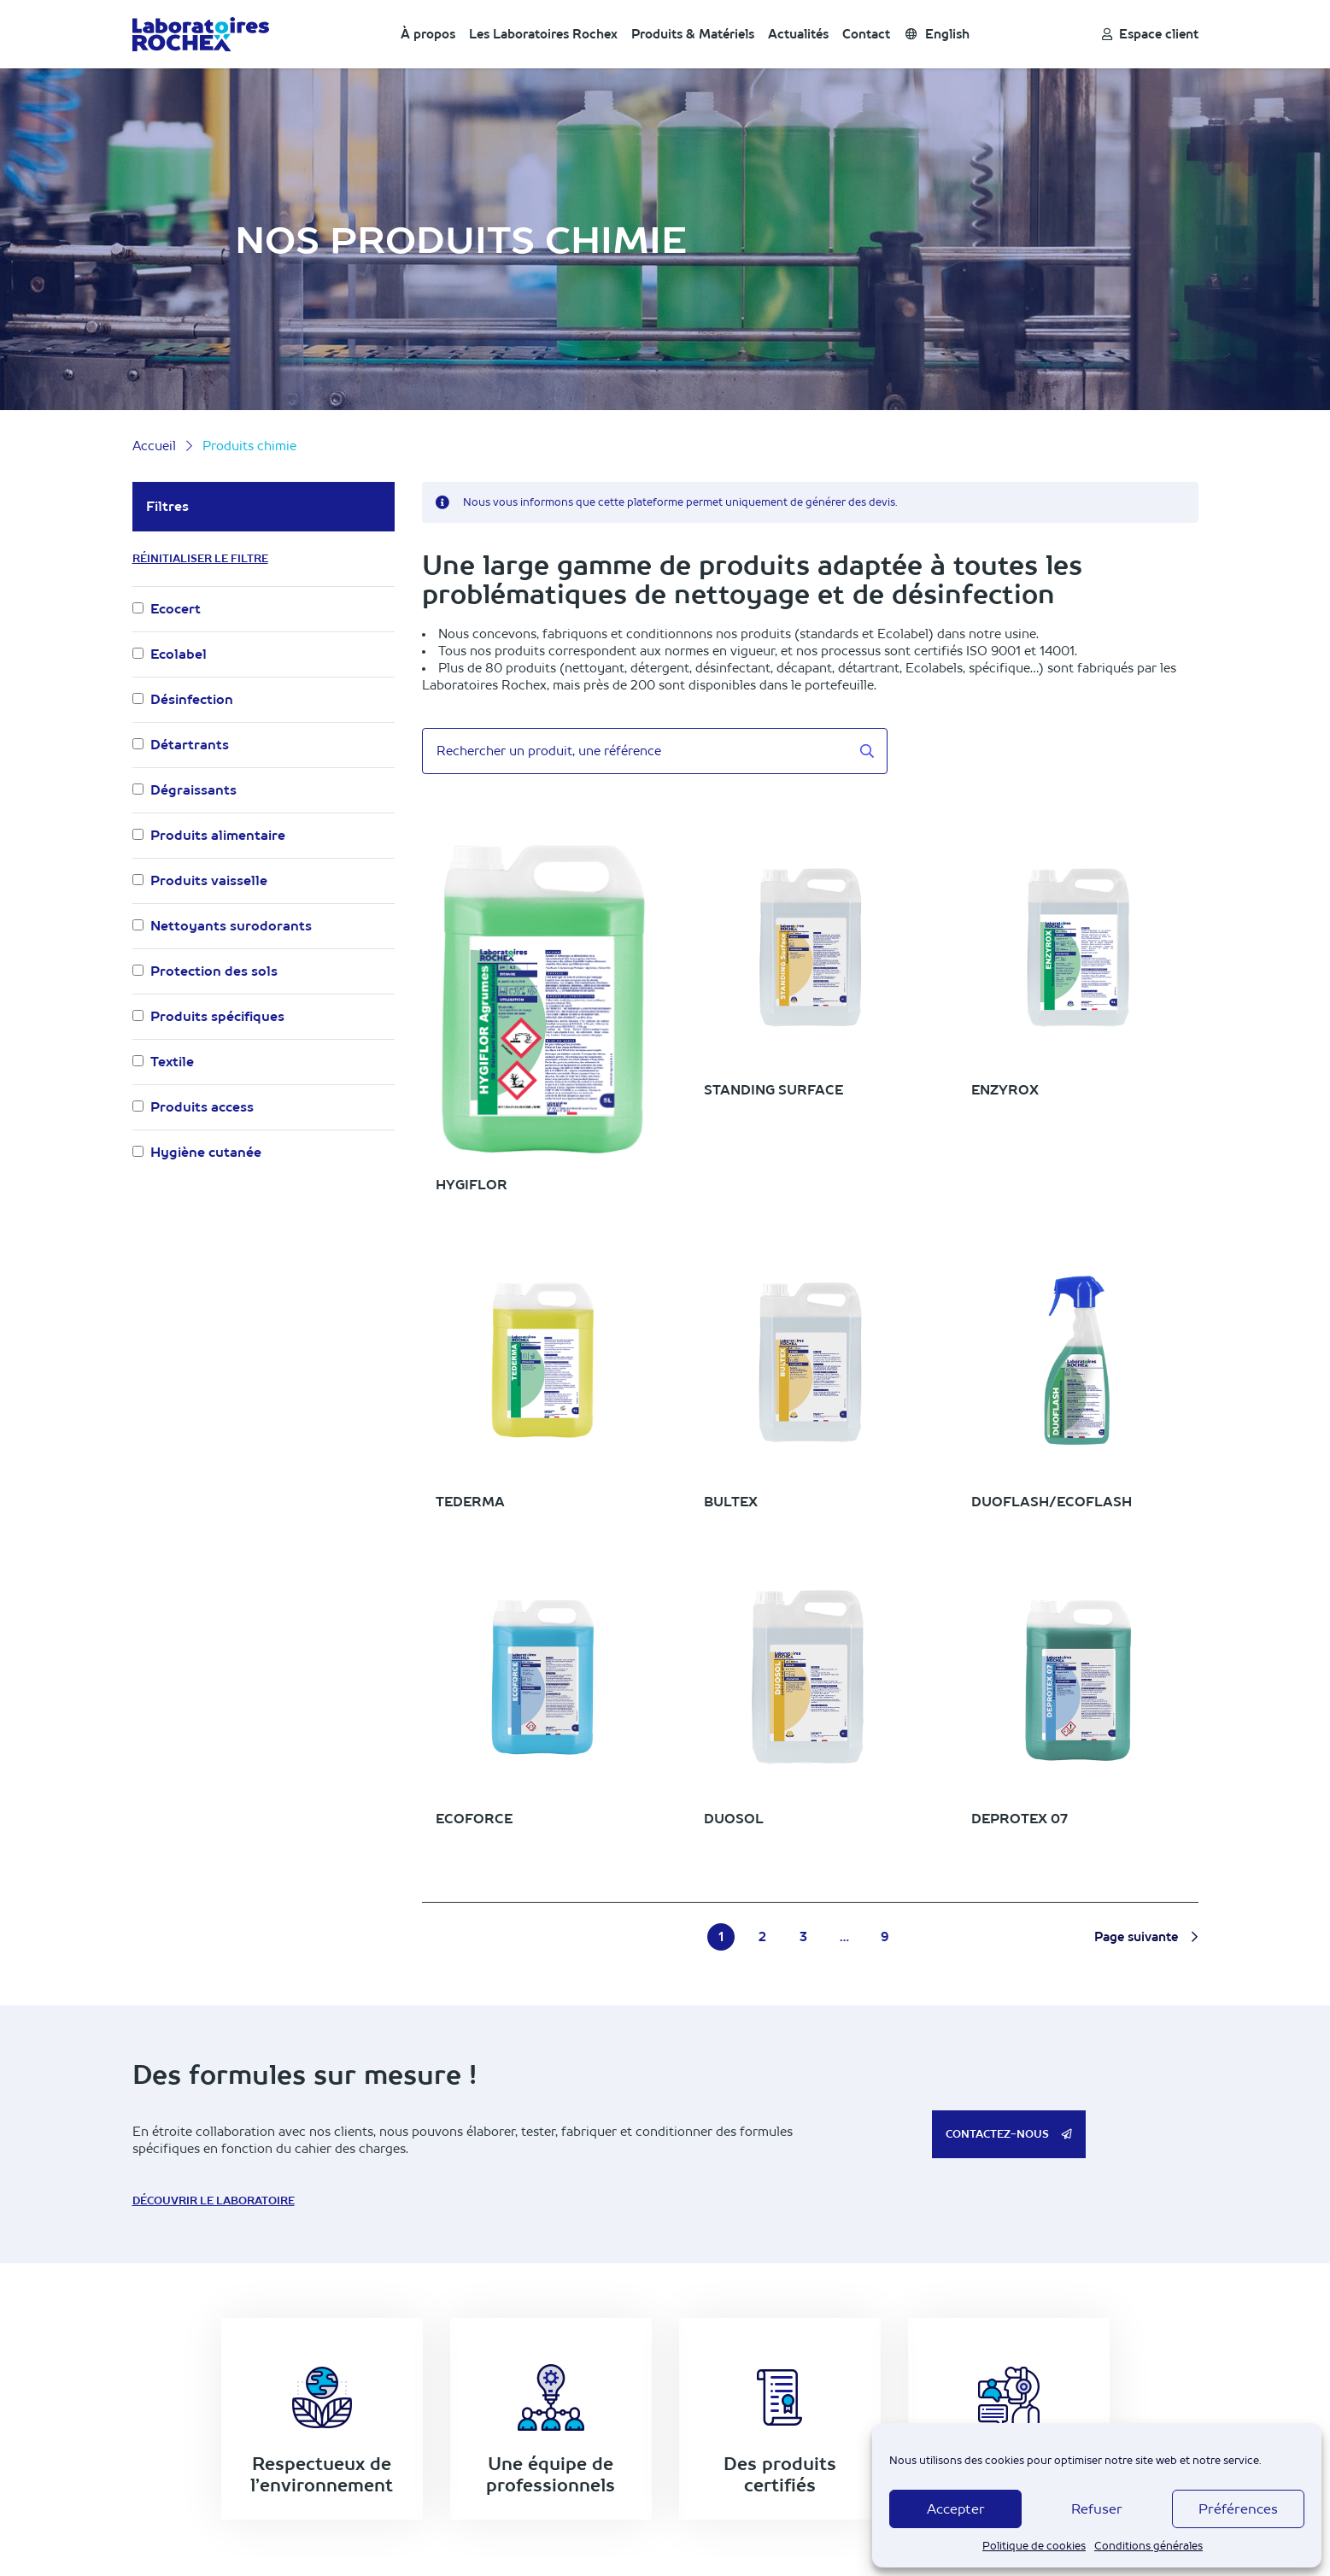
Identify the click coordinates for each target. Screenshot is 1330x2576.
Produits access (202, 1107)
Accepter (956, 2509)
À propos (428, 34)
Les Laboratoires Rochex (543, 34)
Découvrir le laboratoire (213, 2201)
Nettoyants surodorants (231, 925)
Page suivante (1146, 1937)
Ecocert (175, 608)
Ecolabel (178, 654)
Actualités (798, 34)
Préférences (1238, 2509)
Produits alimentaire (217, 835)
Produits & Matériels (692, 34)
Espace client (1150, 34)
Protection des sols (214, 971)
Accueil (154, 446)
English (937, 34)
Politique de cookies (1034, 2546)
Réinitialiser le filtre (200, 559)
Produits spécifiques (217, 1016)
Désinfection (191, 699)
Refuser (1096, 2509)
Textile (172, 1061)
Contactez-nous (1009, 2134)
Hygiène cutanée (205, 1152)
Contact (866, 34)
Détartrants (189, 744)
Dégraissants (193, 790)
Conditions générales (1148, 2546)
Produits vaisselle (208, 880)
